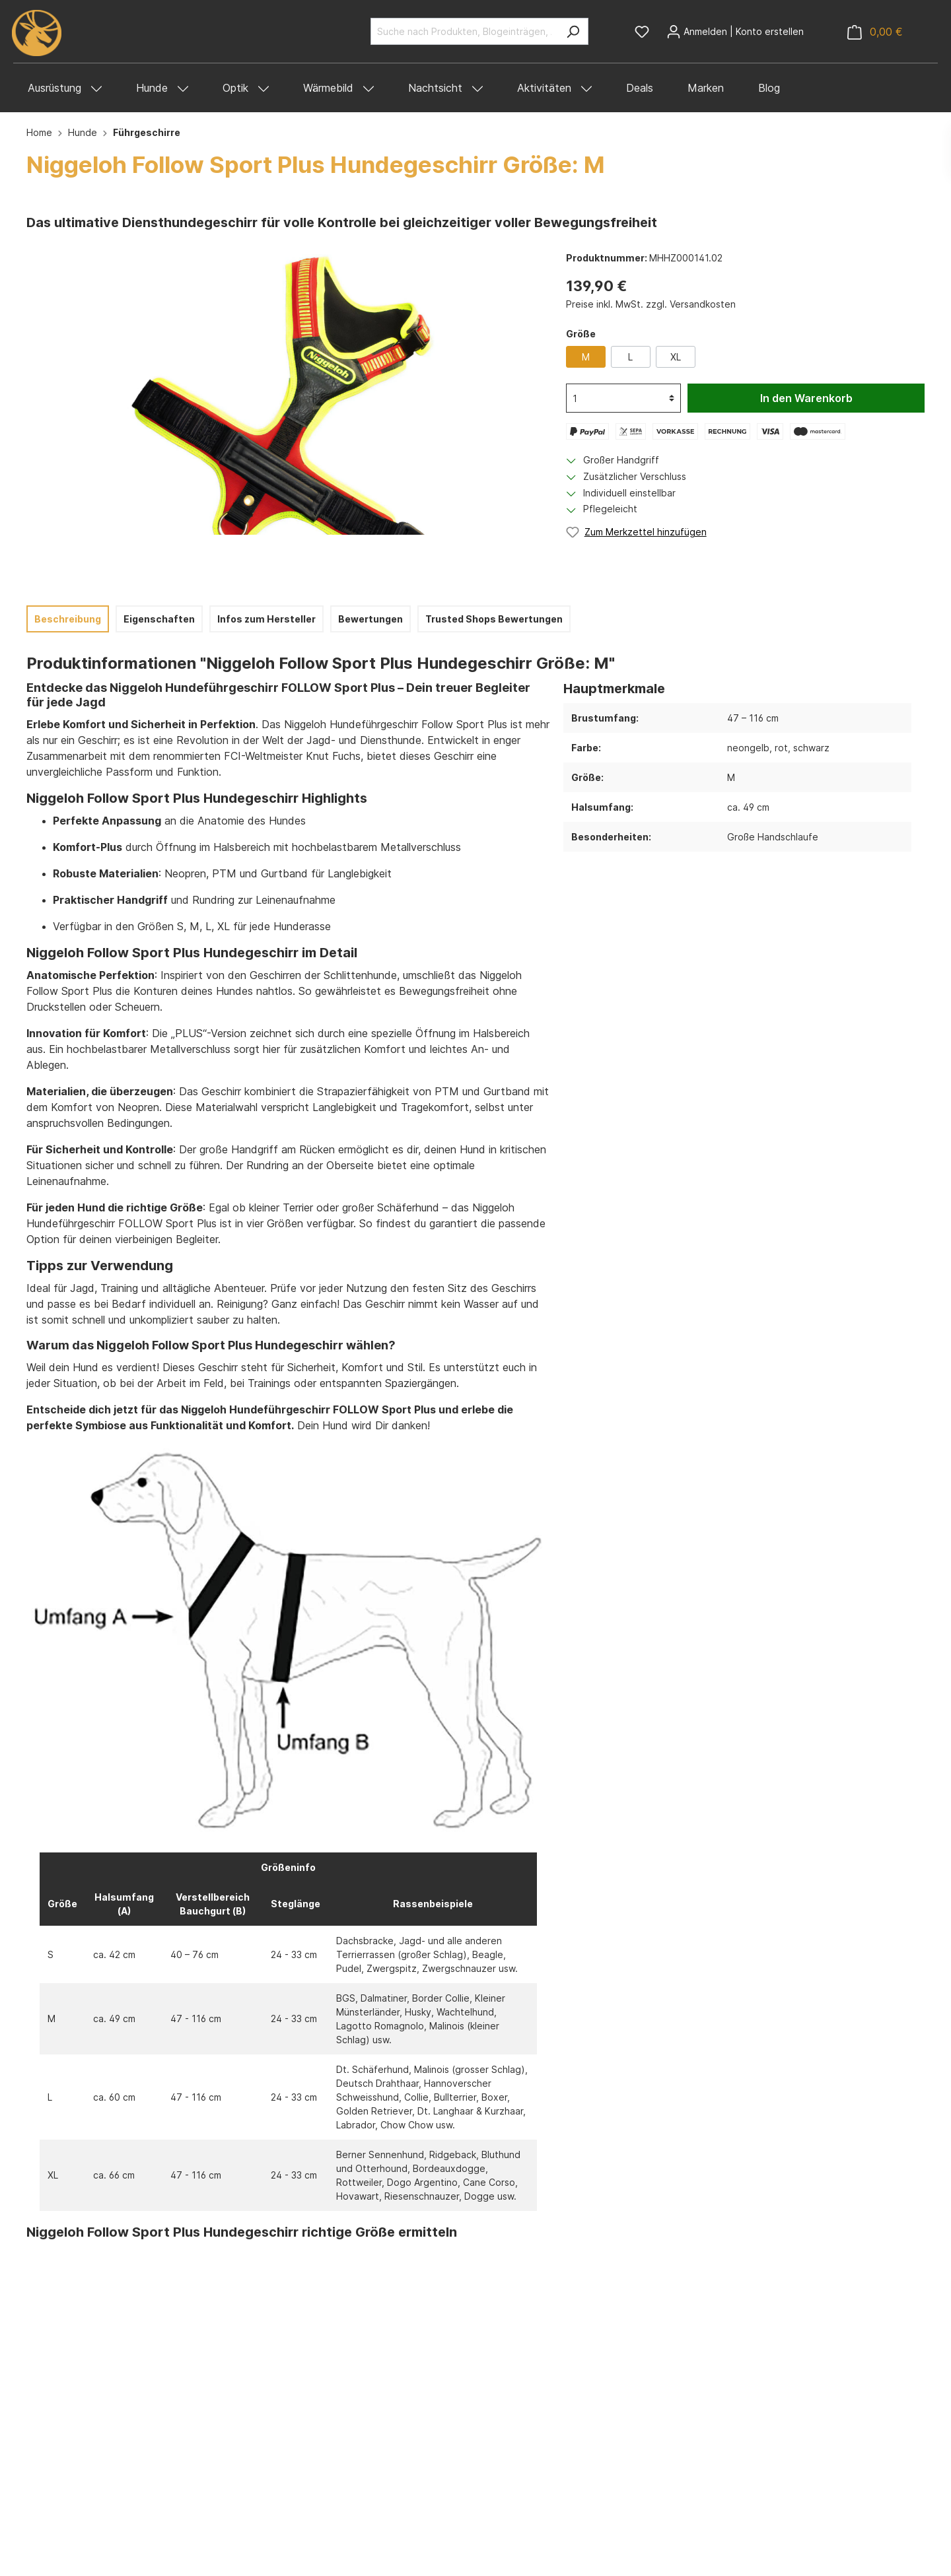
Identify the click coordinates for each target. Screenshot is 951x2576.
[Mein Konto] (735, 31)
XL (675, 356)
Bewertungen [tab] (370, 619)
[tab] (67, 618)
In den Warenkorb (806, 398)
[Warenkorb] (875, 32)
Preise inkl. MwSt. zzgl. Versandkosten (651, 304)
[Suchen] (572, 31)
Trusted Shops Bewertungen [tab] (494, 619)
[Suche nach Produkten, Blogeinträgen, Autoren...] (464, 31)
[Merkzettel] (642, 31)
